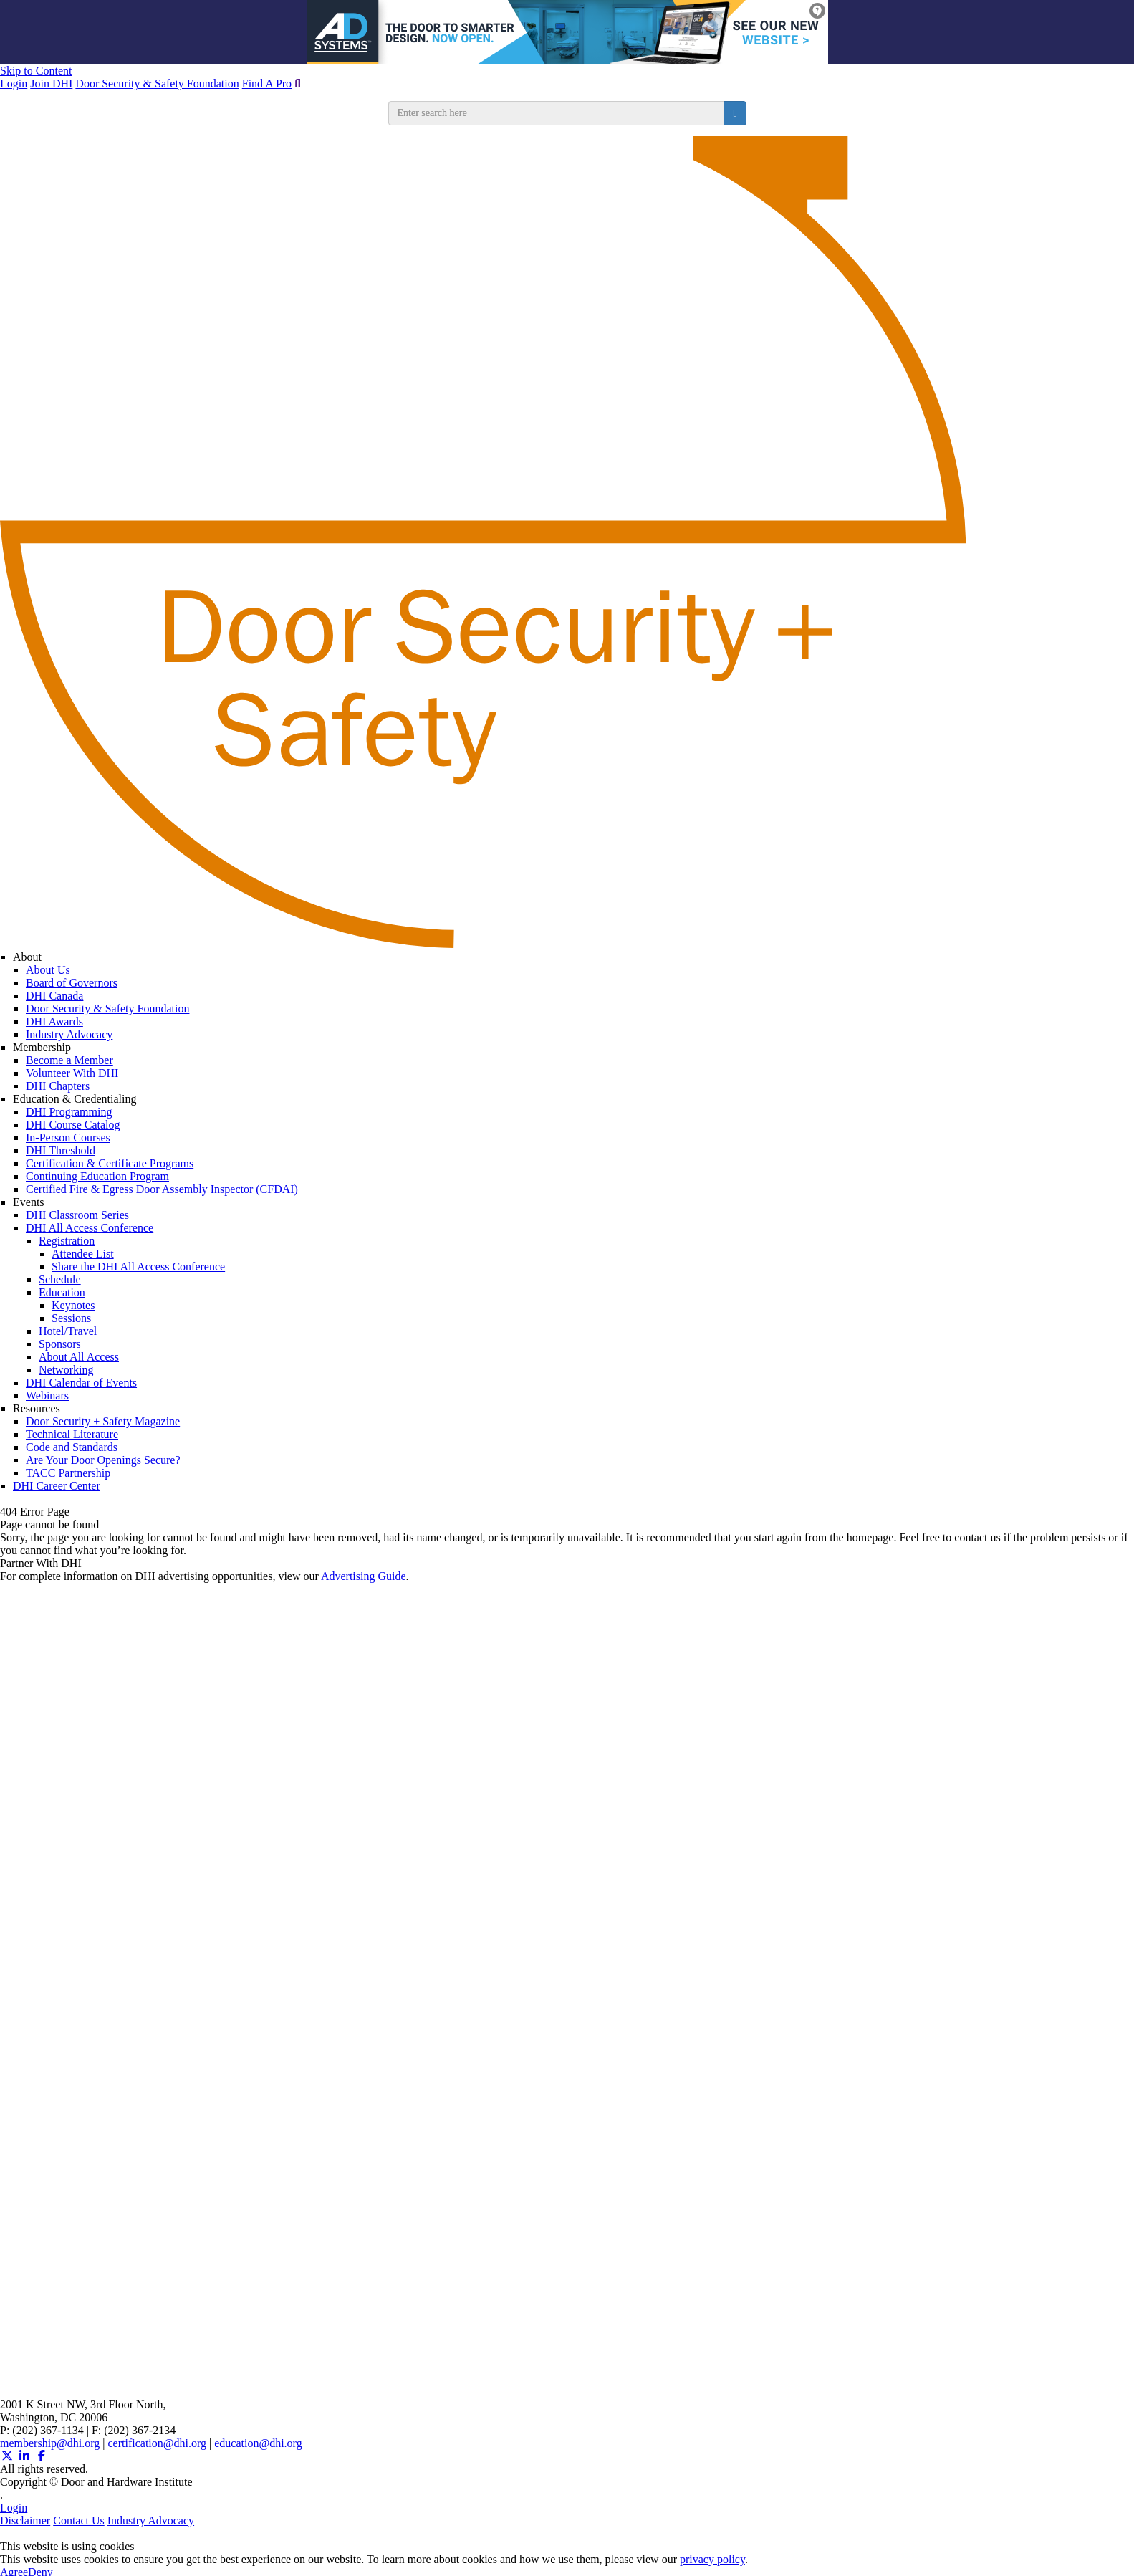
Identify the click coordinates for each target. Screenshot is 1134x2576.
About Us (48, 970)
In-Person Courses (68, 1137)
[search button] (735, 113)
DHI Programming (69, 1112)
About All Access (79, 1357)
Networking (66, 1370)
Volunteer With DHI (72, 1073)
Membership (42, 1047)
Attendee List (83, 1254)
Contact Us (79, 2520)
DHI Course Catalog (73, 1125)
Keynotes (73, 1305)
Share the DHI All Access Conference (138, 1266)
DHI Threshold (60, 1150)
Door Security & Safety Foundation (157, 83)
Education (62, 1292)
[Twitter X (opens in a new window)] (7, 2456)
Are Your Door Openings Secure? (103, 1460)
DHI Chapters (58, 1086)
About (27, 957)
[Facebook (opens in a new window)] (41, 2456)
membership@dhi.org (50, 2443)
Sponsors (60, 1344)
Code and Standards (71, 1447)
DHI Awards (54, 1021)
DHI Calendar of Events (81, 1382)
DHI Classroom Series (77, 1215)
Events (28, 1202)
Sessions (71, 1318)
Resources (36, 1408)
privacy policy (712, 2559)
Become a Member (69, 1060)
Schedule (60, 1279)
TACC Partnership (68, 1473)
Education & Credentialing (74, 1099)
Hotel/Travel (68, 1331)
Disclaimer (25, 2520)
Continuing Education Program (97, 1176)
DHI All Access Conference (89, 1228)
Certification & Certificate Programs (109, 1163)
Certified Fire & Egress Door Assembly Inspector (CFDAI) (162, 1189)
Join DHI (51, 83)
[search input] (556, 113)
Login (13, 83)
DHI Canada (54, 996)
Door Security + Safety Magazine (103, 1421)
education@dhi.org (258, 2443)
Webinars (47, 1395)
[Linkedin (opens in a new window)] (24, 2456)
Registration (67, 1241)
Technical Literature (72, 1434)
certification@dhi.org (157, 2443)
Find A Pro (267, 83)
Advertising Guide (363, 1576)
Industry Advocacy (69, 1034)
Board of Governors (71, 983)
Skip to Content (36, 70)
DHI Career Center (56, 1486)
